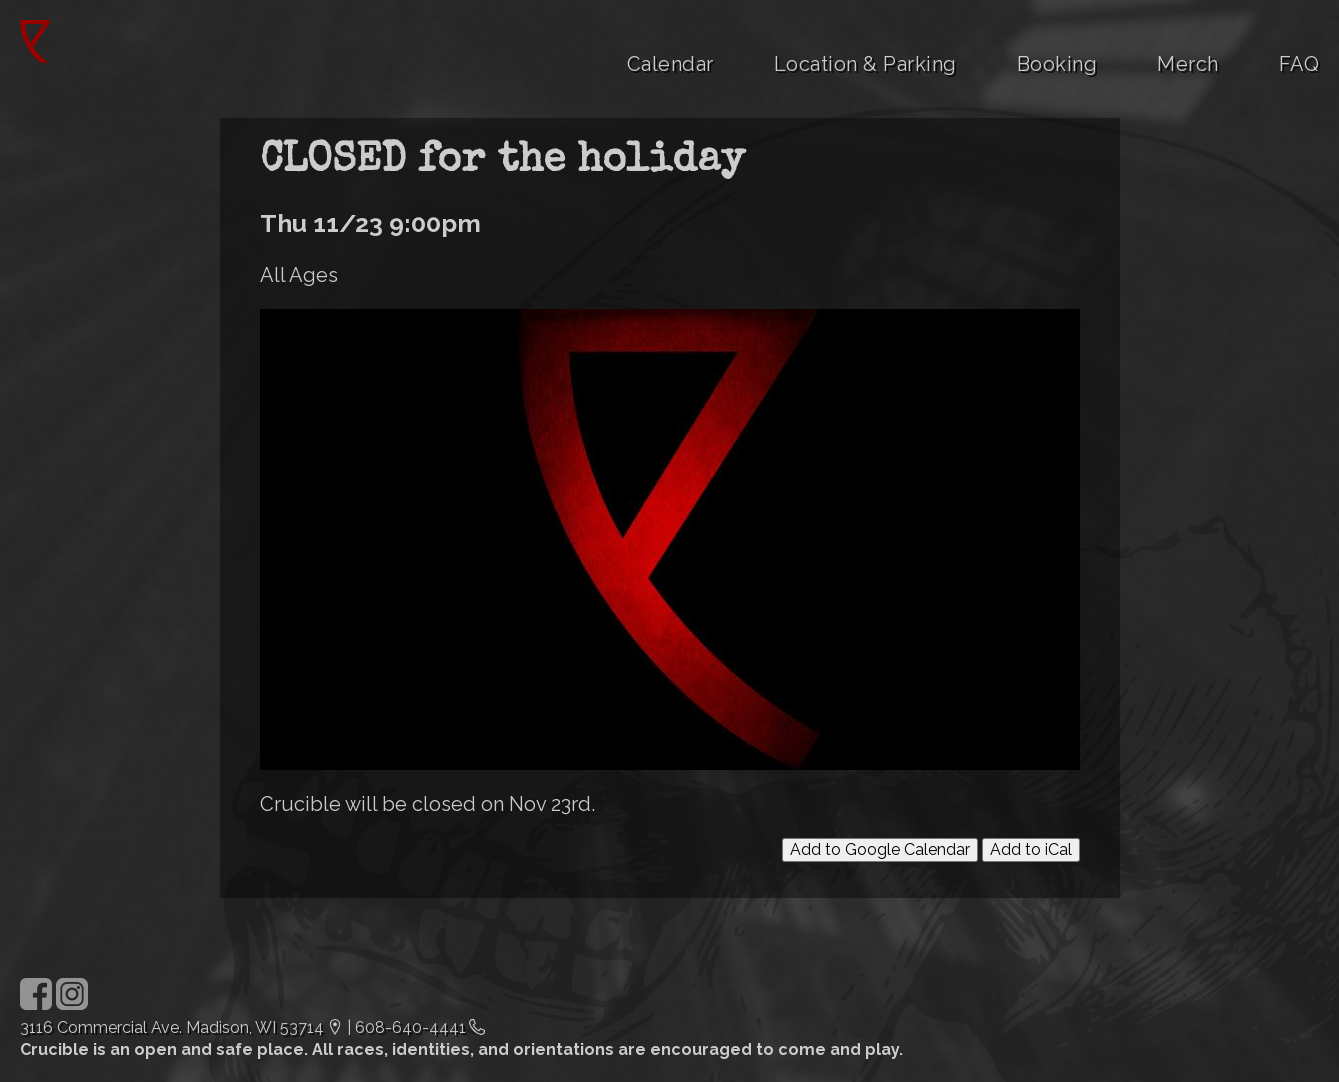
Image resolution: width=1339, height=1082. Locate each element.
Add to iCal (1031, 849)
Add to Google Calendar (880, 849)
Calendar (670, 64)
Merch (1188, 64)
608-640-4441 (410, 1027)
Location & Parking (865, 64)
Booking (1057, 64)
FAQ (1299, 64)
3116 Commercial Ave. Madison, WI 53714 (172, 1027)
